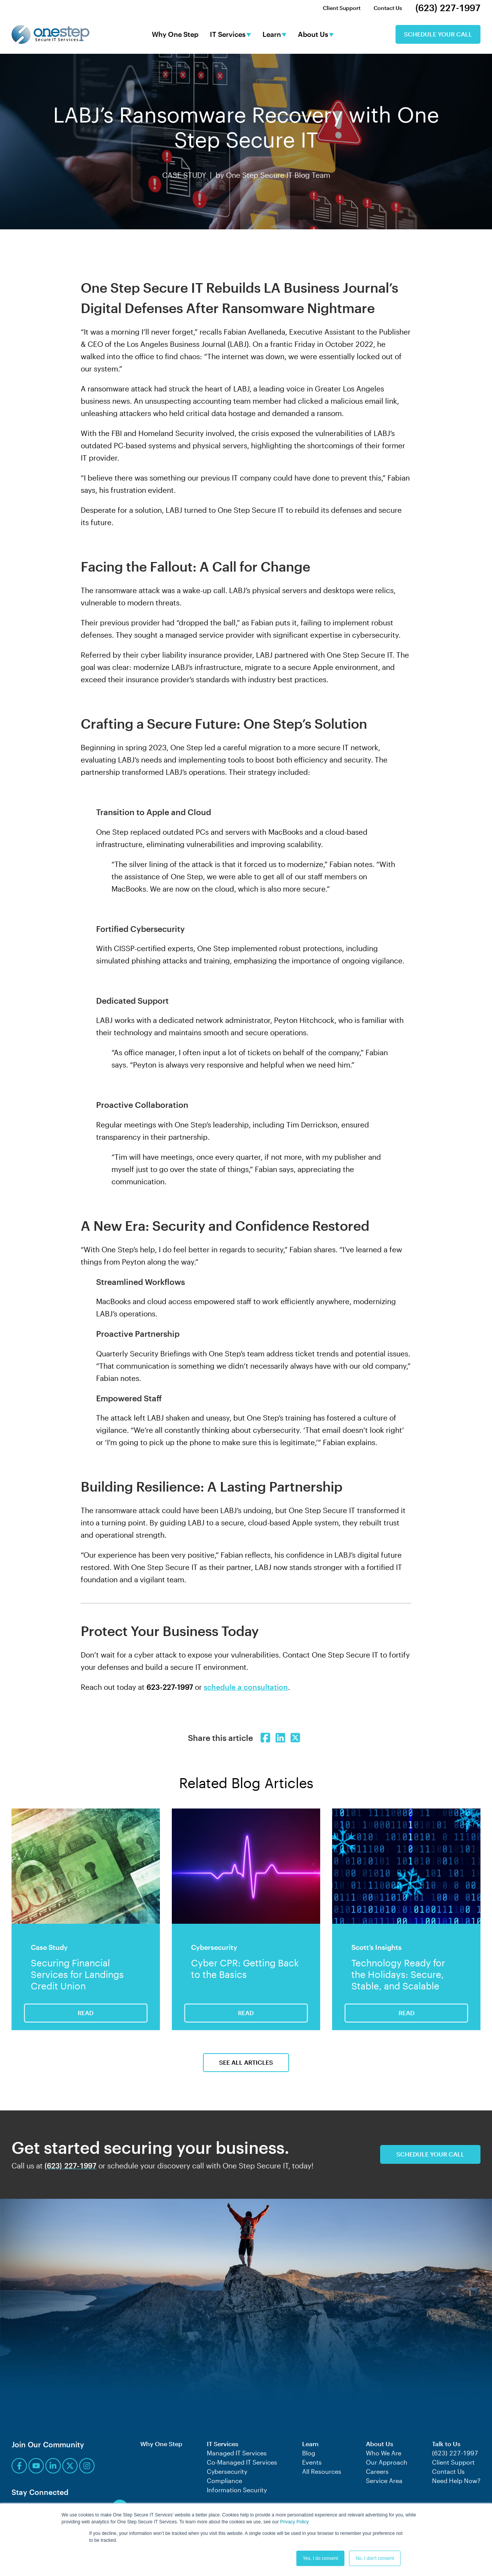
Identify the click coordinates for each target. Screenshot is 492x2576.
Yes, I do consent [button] (320, 2558)
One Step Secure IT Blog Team (278, 175)
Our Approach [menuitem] (386, 2462)
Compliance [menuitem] (224, 2480)
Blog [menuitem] (308, 2453)
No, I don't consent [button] (375, 2558)
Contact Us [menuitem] (388, 8)
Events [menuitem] (312, 2462)
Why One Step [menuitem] (161, 2443)
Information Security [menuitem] (237, 2489)
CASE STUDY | (189, 175)
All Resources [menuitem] (321, 2471)
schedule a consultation (246, 1687)
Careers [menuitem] (377, 2471)
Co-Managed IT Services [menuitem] (242, 2462)
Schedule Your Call (438, 34)
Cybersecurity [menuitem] (227, 2471)
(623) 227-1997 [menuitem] (448, 8)
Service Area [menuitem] (384, 2480)
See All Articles (246, 2062)
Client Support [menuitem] (342, 8)
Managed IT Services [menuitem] (237, 2453)
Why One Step (175, 34)
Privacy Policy (294, 2522)
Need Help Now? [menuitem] (456, 2480)
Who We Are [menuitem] (383, 2453)
